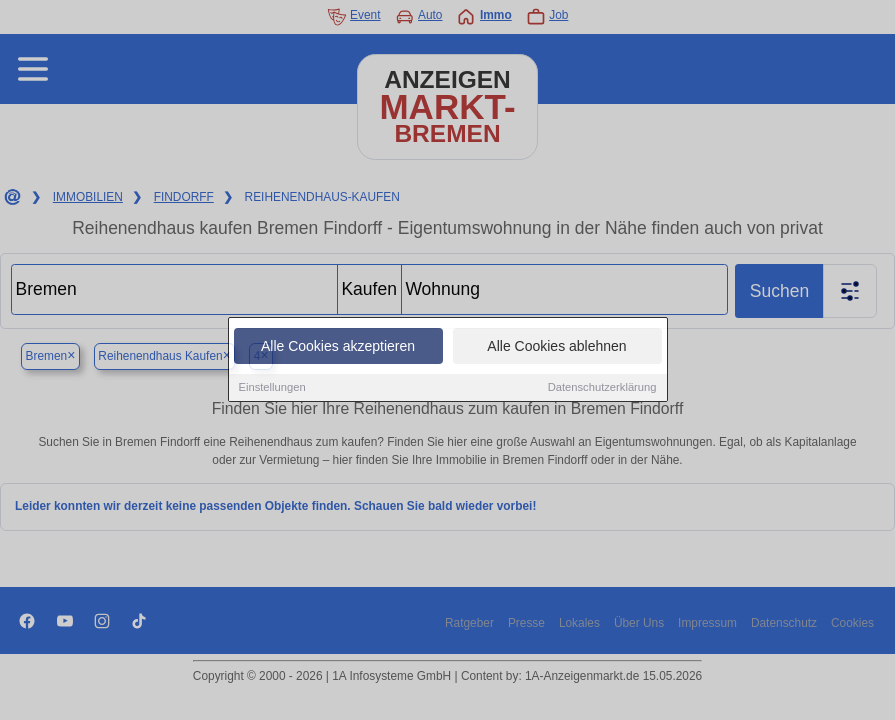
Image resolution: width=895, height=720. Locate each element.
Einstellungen (272, 389)
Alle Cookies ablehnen (556, 348)
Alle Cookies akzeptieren (338, 348)
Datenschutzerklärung (602, 389)
